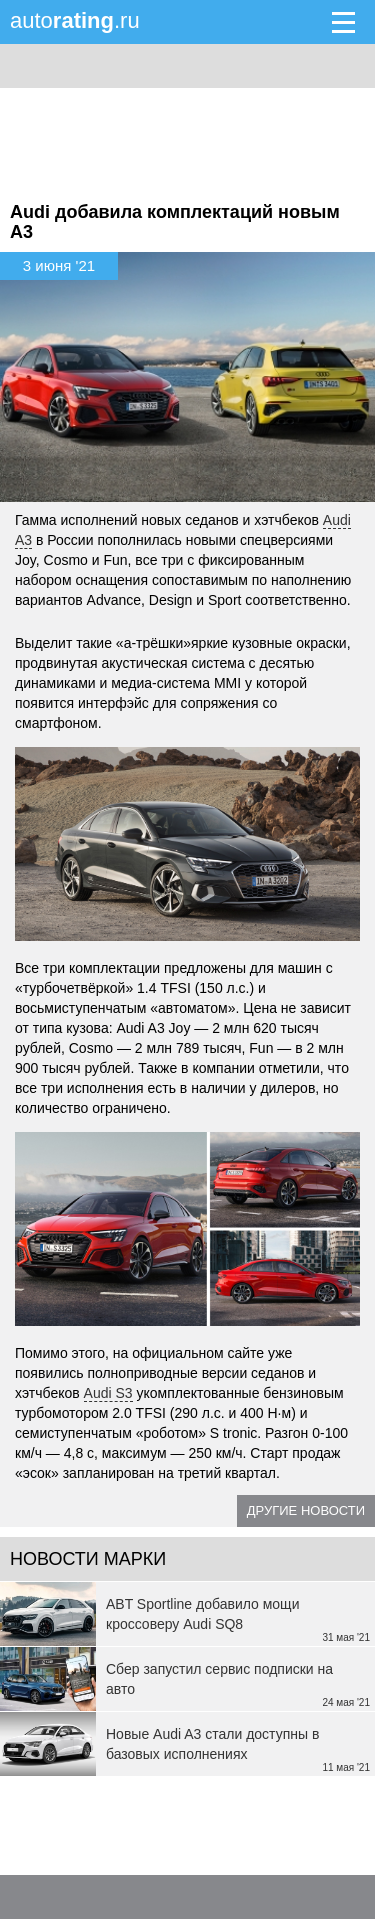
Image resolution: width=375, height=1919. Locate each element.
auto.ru (75, 20)
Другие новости (306, 1510)
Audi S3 (108, 1393)
